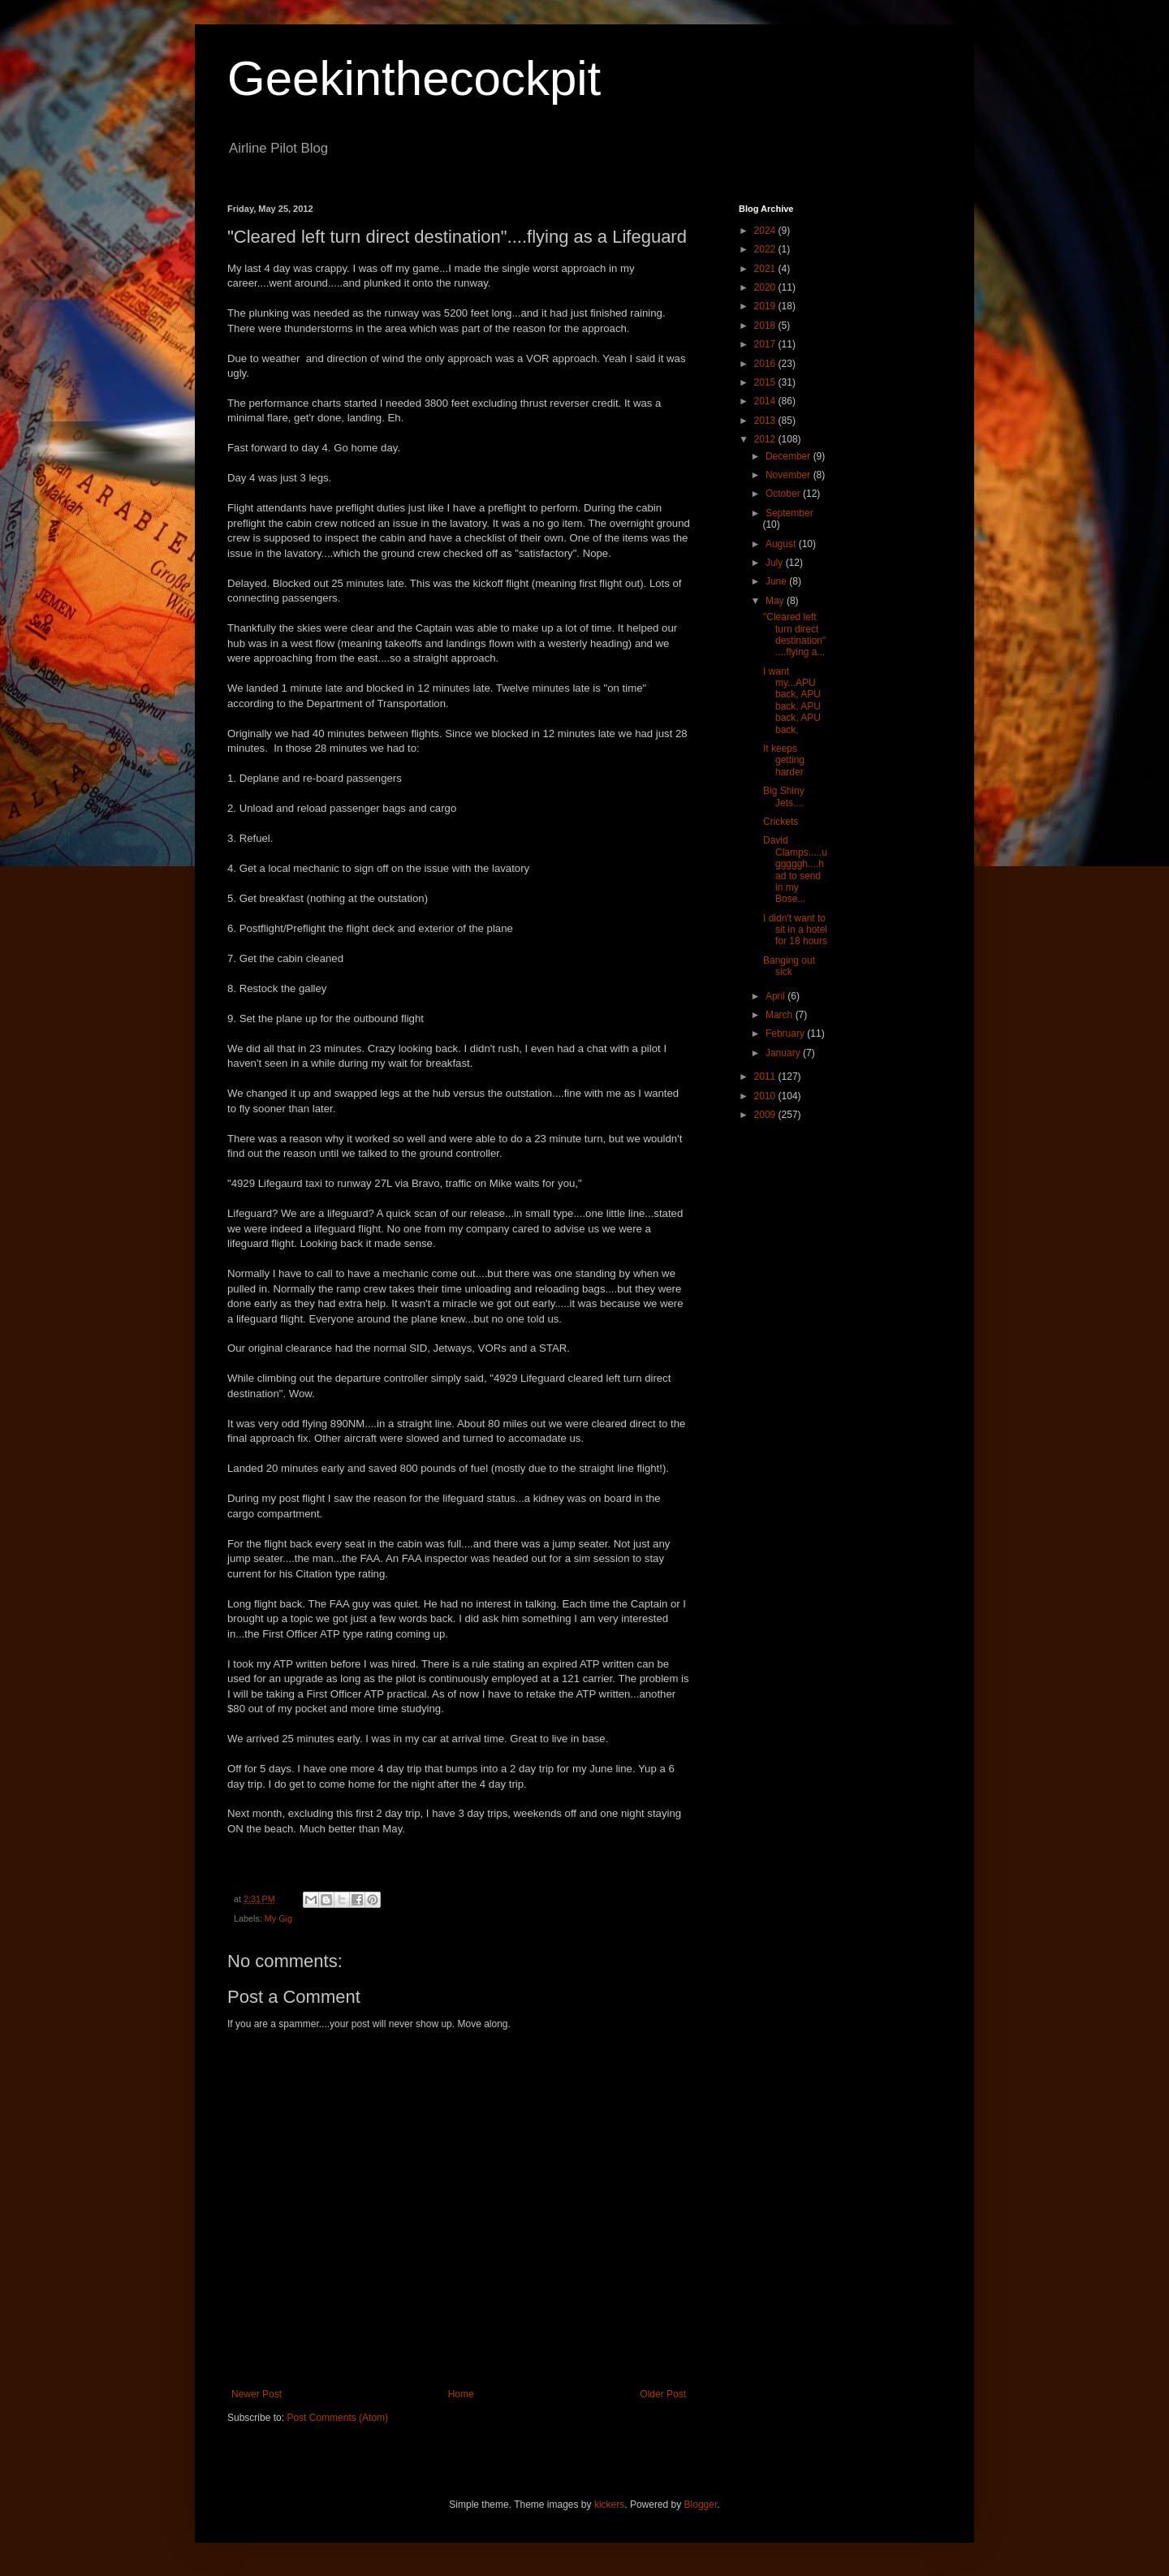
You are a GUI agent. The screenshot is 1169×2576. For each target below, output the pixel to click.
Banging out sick (789, 966)
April (776, 996)
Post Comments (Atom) (337, 2417)
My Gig (278, 1918)
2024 (766, 230)
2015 (766, 382)
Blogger (701, 2504)
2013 (766, 420)
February (786, 1033)
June (777, 581)
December (789, 456)
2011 (766, 1076)
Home (461, 2394)
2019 (766, 306)
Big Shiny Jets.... (783, 796)
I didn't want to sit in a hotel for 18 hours (795, 930)
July (776, 562)
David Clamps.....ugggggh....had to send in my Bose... (795, 869)
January (784, 1053)
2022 (766, 249)
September (789, 513)
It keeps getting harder (783, 760)
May (776, 600)
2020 (766, 287)
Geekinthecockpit (414, 78)
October (784, 493)
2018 (766, 325)
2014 (766, 401)
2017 (766, 344)
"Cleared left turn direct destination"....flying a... (794, 634)
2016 (766, 363)
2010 (766, 1096)
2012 (766, 439)
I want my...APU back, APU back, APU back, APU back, (792, 701)
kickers (609, 2504)
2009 (766, 1114)
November (789, 475)
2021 (766, 268)
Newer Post (256, 2394)
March (781, 1014)
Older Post (663, 2394)
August (782, 544)
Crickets (780, 821)
